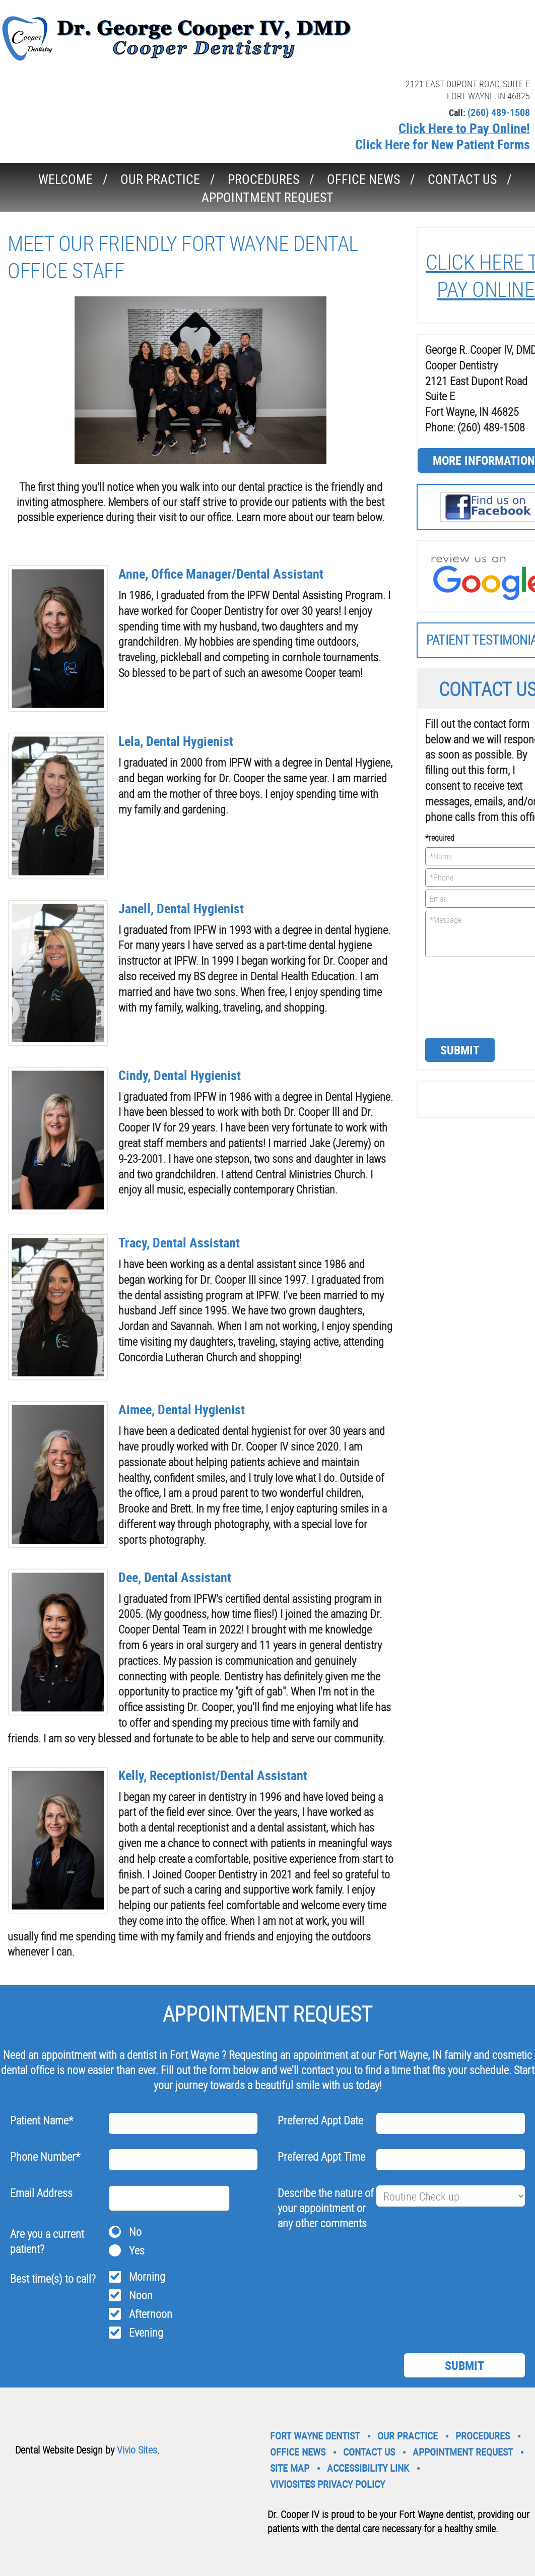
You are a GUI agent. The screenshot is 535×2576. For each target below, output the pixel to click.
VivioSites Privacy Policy (327, 2484)
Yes (137, 2250)
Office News (363, 179)
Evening (146, 2332)
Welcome (65, 179)
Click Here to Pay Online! (464, 128)
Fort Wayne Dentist (315, 2435)
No (135, 2231)
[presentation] (466, 996)
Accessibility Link (368, 2468)
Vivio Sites (137, 2450)
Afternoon (150, 2313)
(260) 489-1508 (498, 112)
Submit (460, 1050)
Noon (141, 2295)
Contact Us (462, 179)
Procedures (263, 179)
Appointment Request (267, 197)
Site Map (289, 2468)
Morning (147, 2276)
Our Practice (160, 179)
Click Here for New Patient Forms (442, 144)
